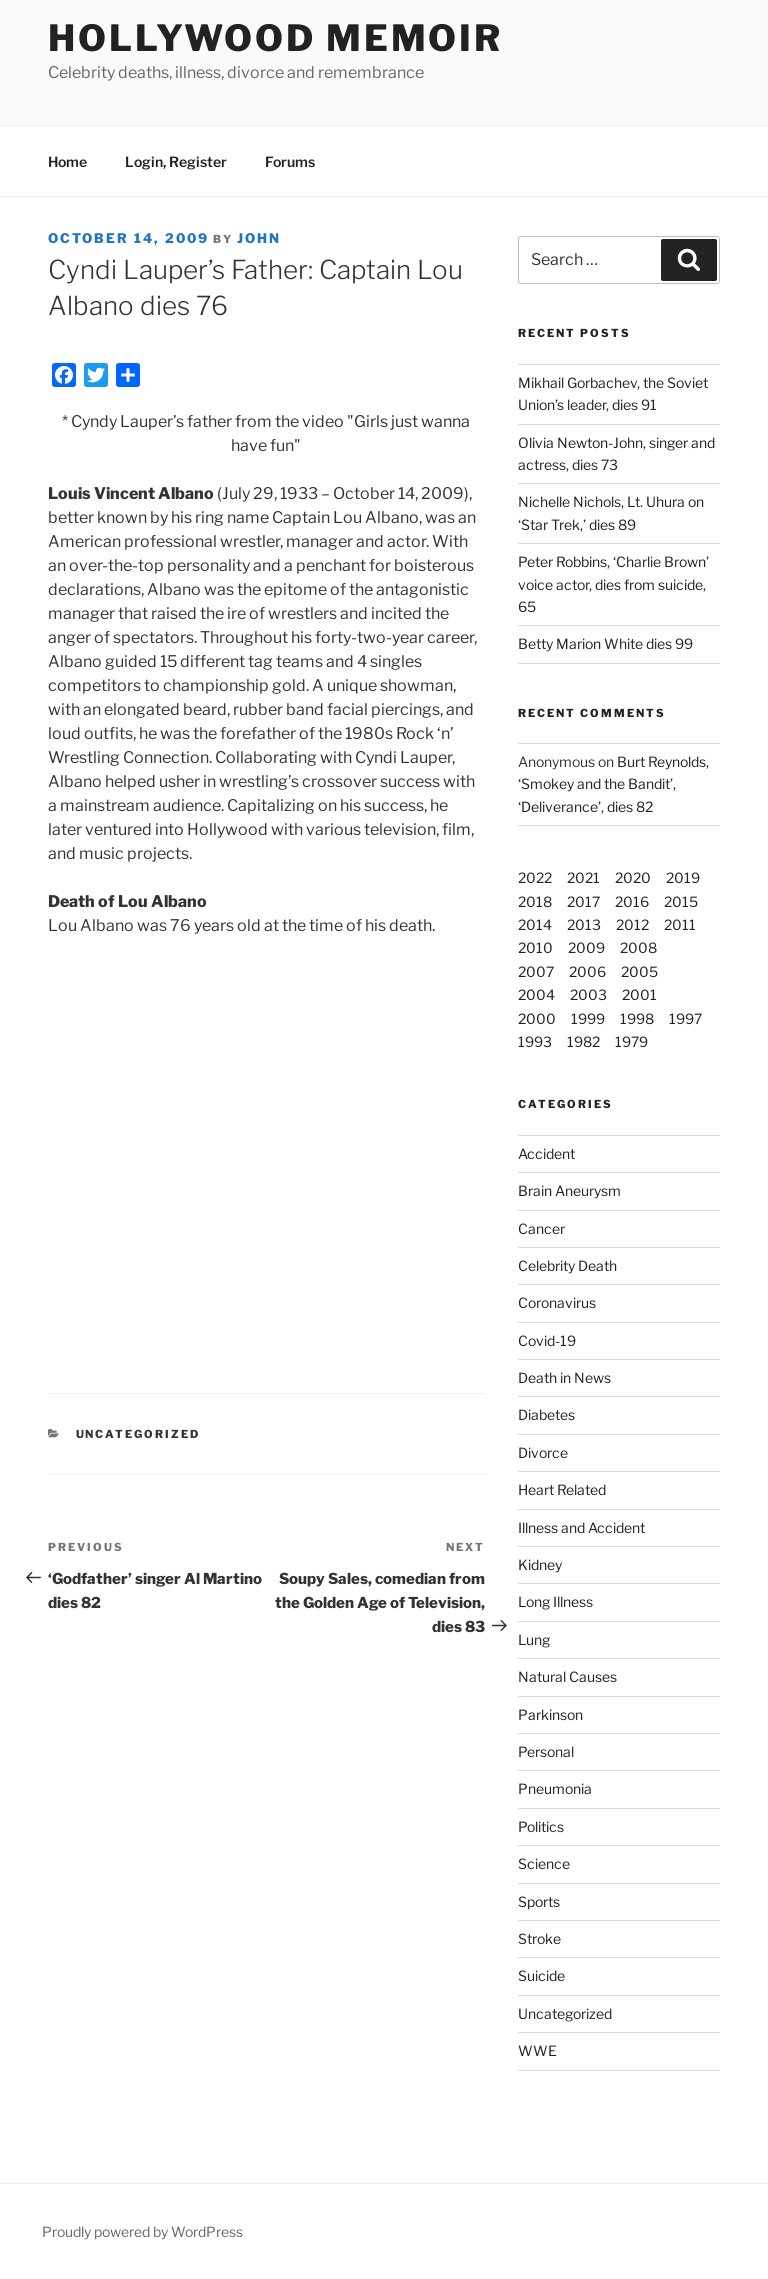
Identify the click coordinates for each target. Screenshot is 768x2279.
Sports (539, 1901)
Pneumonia (555, 1788)
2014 (535, 924)
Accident (546, 1153)
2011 (680, 924)
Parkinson (550, 1714)
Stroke (539, 1938)
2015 (681, 901)
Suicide (541, 1975)
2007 (536, 971)
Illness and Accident (581, 1527)
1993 (535, 1041)
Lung (534, 1639)
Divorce (543, 1452)
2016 (632, 901)
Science (544, 1863)
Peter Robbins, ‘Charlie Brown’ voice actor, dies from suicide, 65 (613, 584)
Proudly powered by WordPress (142, 2231)
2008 (638, 947)
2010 (535, 947)
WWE (537, 2050)
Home (67, 161)
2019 (683, 877)
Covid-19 (547, 1340)
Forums (290, 161)
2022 (535, 877)
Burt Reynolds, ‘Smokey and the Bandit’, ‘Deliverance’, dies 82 (613, 784)
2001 (639, 994)
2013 (584, 924)
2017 (583, 901)
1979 (631, 1041)
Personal (546, 1751)
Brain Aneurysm (569, 1190)
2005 (639, 971)
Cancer (541, 1228)
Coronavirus (557, 1302)
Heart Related (562, 1489)
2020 (633, 877)
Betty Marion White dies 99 (605, 643)
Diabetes (546, 1414)
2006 (587, 971)
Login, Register (176, 161)
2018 (535, 901)
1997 (685, 1018)
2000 (537, 1018)
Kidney (540, 1564)
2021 (583, 877)
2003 (588, 994)
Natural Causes (567, 1676)
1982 (583, 1041)
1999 (588, 1018)
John (259, 238)
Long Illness (555, 1601)
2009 (586, 947)
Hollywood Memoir (275, 38)
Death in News (564, 1377)
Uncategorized (565, 2013)
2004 (536, 994)
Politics (541, 1826)
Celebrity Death (567, 1265)
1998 (637, 1018)
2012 (632, 924)
